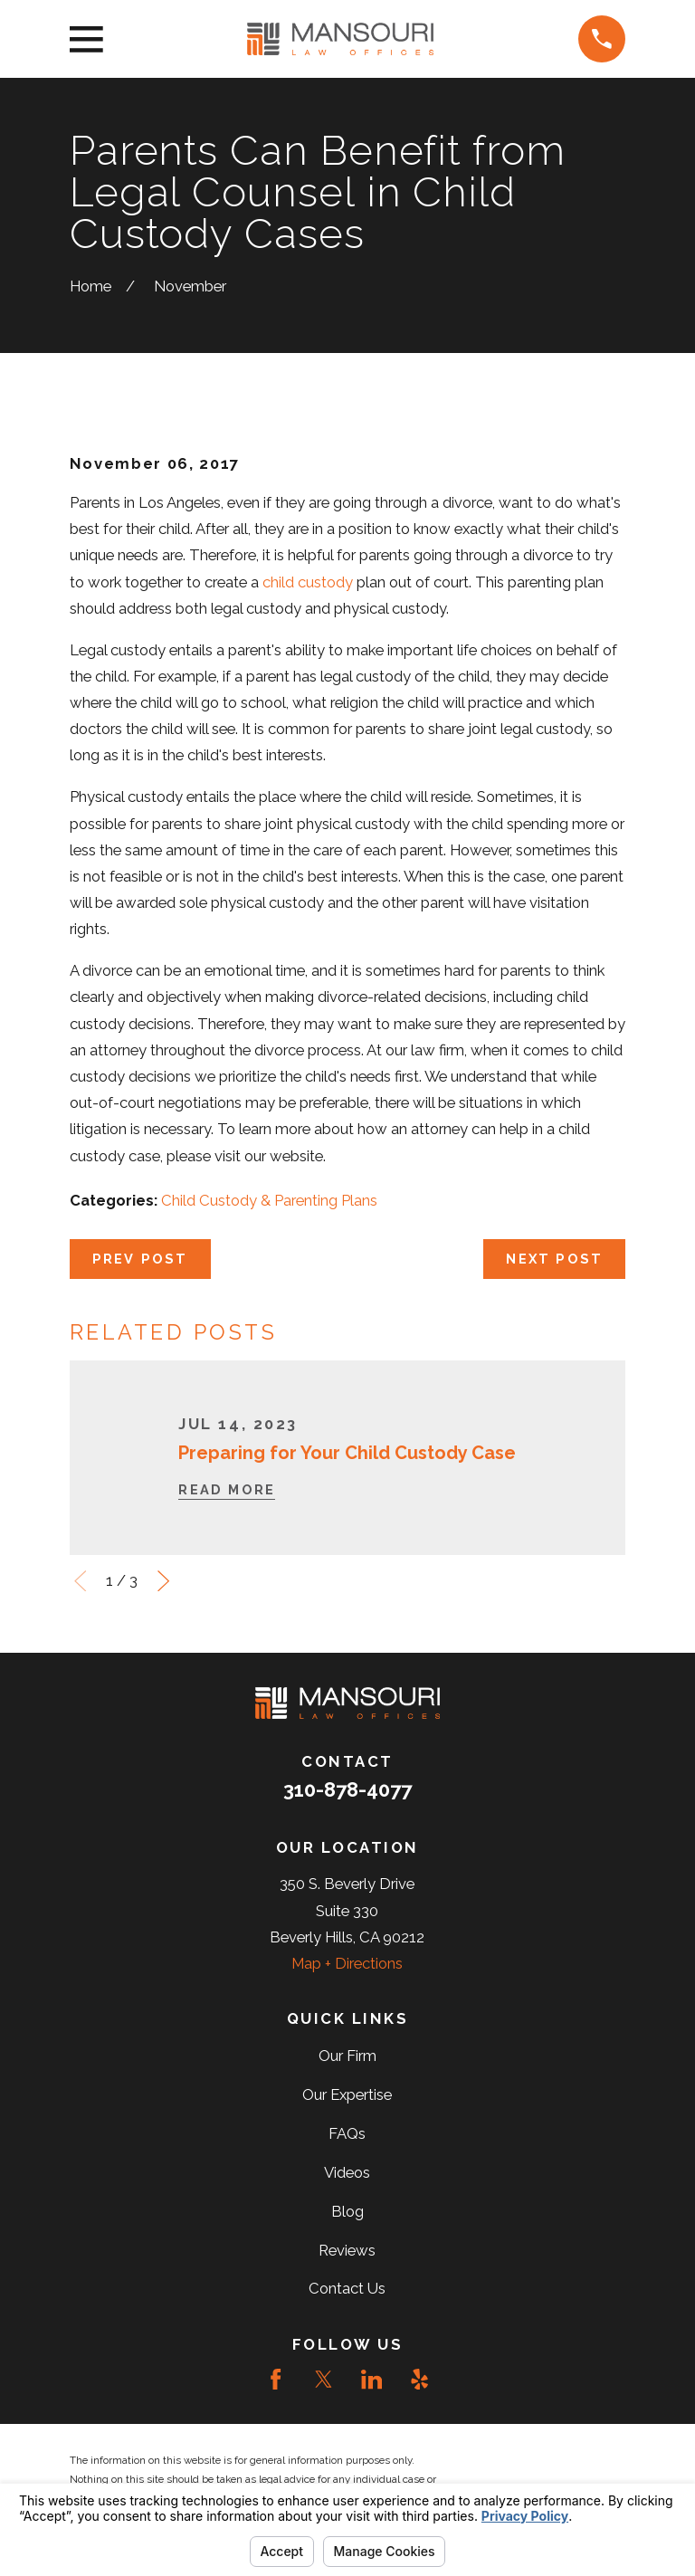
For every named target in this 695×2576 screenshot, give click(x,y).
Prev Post (140, 1258)
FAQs (347, 2133)
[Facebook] (275, 2379)
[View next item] (163, 1580)
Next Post (554, 1258)
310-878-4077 (347, 1789)
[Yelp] (419, 2379)
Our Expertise (347, 2094)
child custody (307, 582)
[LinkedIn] (371, 2379)
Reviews (347, 2250)
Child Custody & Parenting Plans (269, 1200)
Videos (347, 2172)
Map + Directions (347, 1963)
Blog (347, 2211)
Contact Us (347, 2288)
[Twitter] (323, 2379)
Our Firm (347, 2055)
